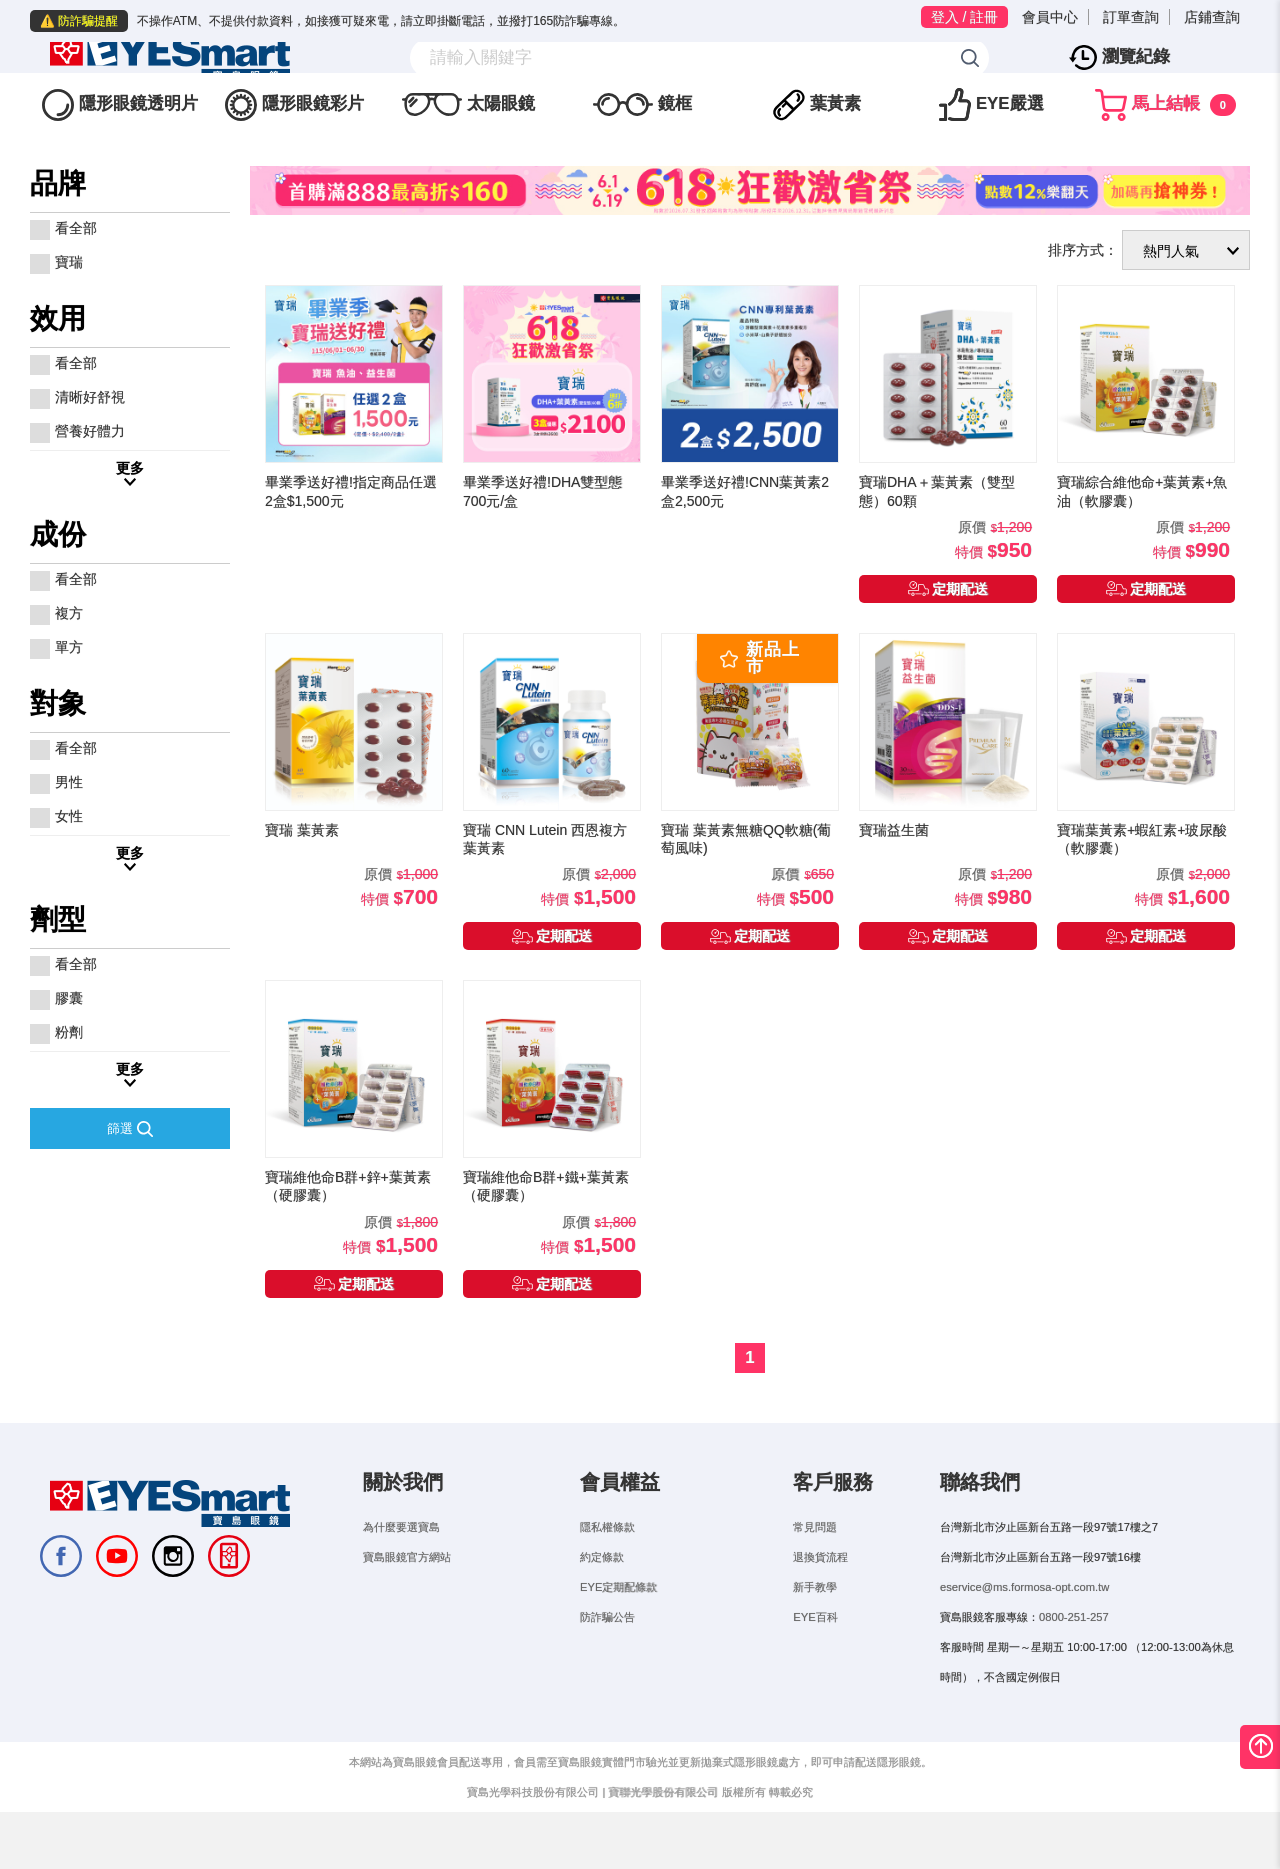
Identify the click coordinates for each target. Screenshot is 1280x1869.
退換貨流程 (820, 1599)
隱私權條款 (607, 1569)
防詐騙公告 (607, 1659)
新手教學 (815, 1629)
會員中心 (1050, 17)
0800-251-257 (1074, 1659)
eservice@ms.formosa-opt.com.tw (1024, 1629)
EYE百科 (815, 1659)
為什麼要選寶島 (401, 1569)
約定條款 (602, 1599)
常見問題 (815, 1569)
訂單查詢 (1131, 17)
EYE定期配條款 (618, 1629)
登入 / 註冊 (965, 17)
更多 (130, 510)
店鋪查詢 (1212, 17)
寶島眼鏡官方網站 (407, 1599)
